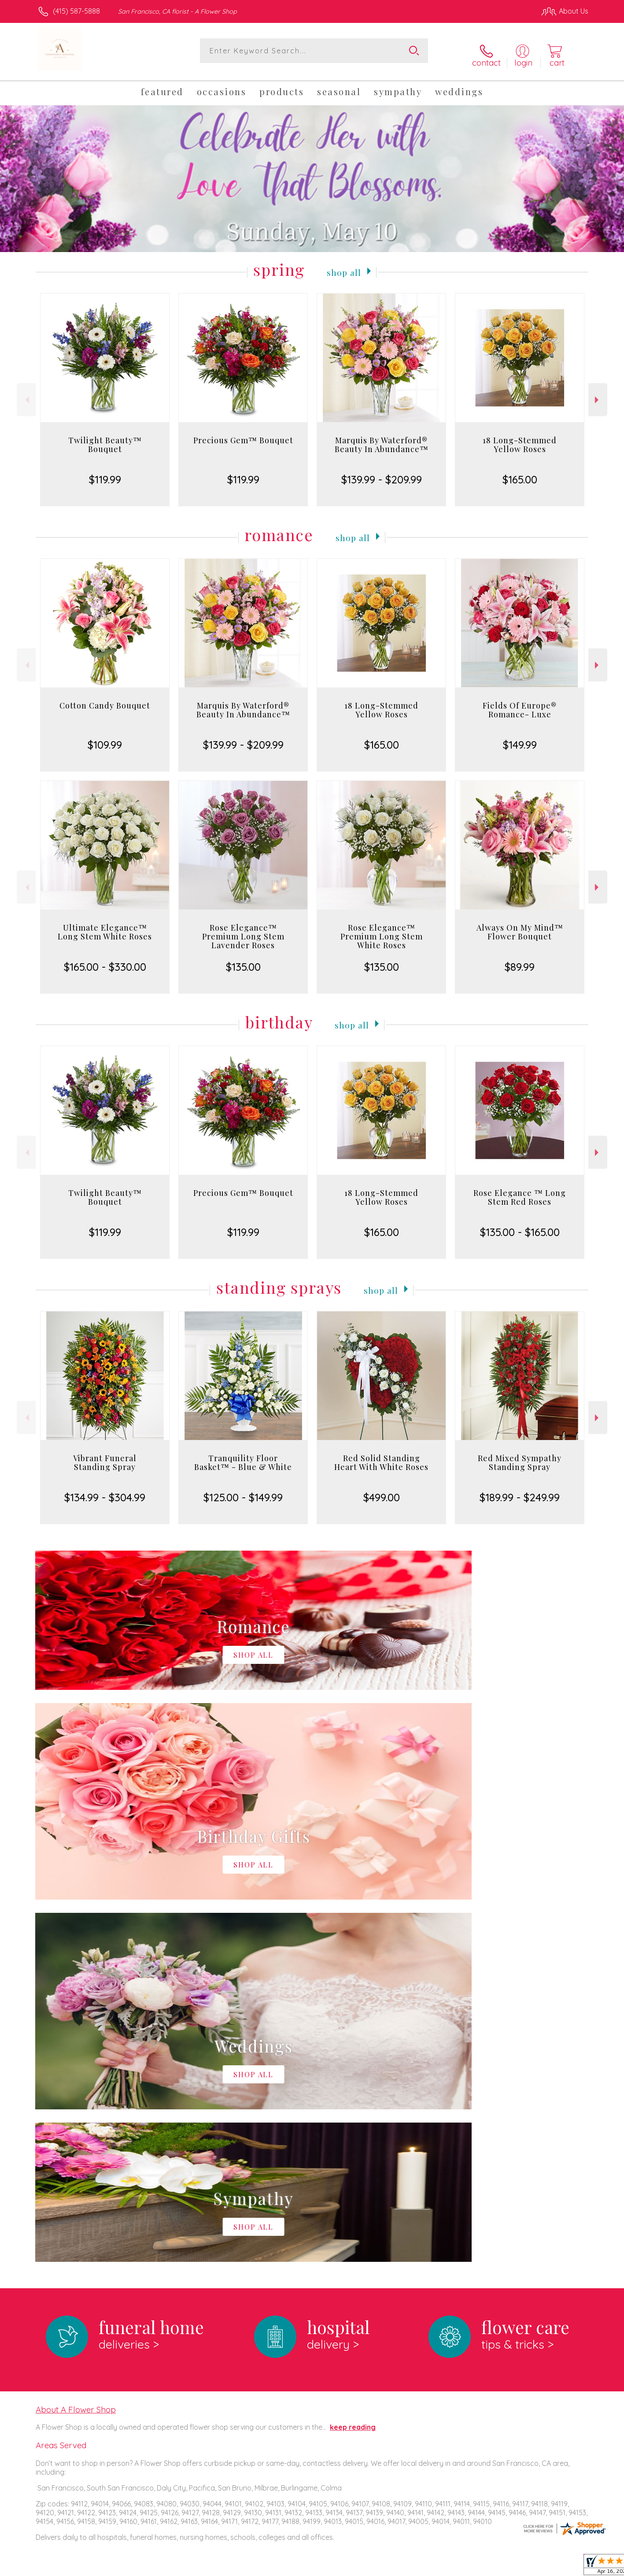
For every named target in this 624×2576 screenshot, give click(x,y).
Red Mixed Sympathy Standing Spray (519, 1455)
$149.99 (520, 737)
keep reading (353, 2057)
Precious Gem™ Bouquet (243, 433)
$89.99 (520, 959)
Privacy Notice (447, 2567)
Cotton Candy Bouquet (104, 698)
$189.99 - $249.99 (520, 1490)
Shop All (344, 264)
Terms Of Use (395, 2567)
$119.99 (105, 472)
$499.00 (381, 1490)
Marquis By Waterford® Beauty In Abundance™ (381, 437)
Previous (26, 392)
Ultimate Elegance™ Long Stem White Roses (105, 925)
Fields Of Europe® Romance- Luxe (520, 703)
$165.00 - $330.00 (105, 959)
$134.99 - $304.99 (104, 1490)
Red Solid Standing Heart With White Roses (381, 1455)
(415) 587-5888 (76, 11)
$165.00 (519, 472)
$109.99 (105, 737)
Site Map (564, 2567)
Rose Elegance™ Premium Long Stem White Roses (381, 929)
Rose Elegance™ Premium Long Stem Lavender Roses (243, 929)
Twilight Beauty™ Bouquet (105, 437)
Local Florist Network (510, 2567)
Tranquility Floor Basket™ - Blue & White (243, 1455)
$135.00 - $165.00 (520, 1225)
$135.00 (243, 959)
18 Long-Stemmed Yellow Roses (520, 437)
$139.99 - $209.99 (381, 472)
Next (597, 392)
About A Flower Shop (76, 2040)
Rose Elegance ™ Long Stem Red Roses (519, 1190)
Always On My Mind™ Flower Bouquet (519, 925)
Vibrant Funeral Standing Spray (105, 1455)
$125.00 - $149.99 (243, 1490)
